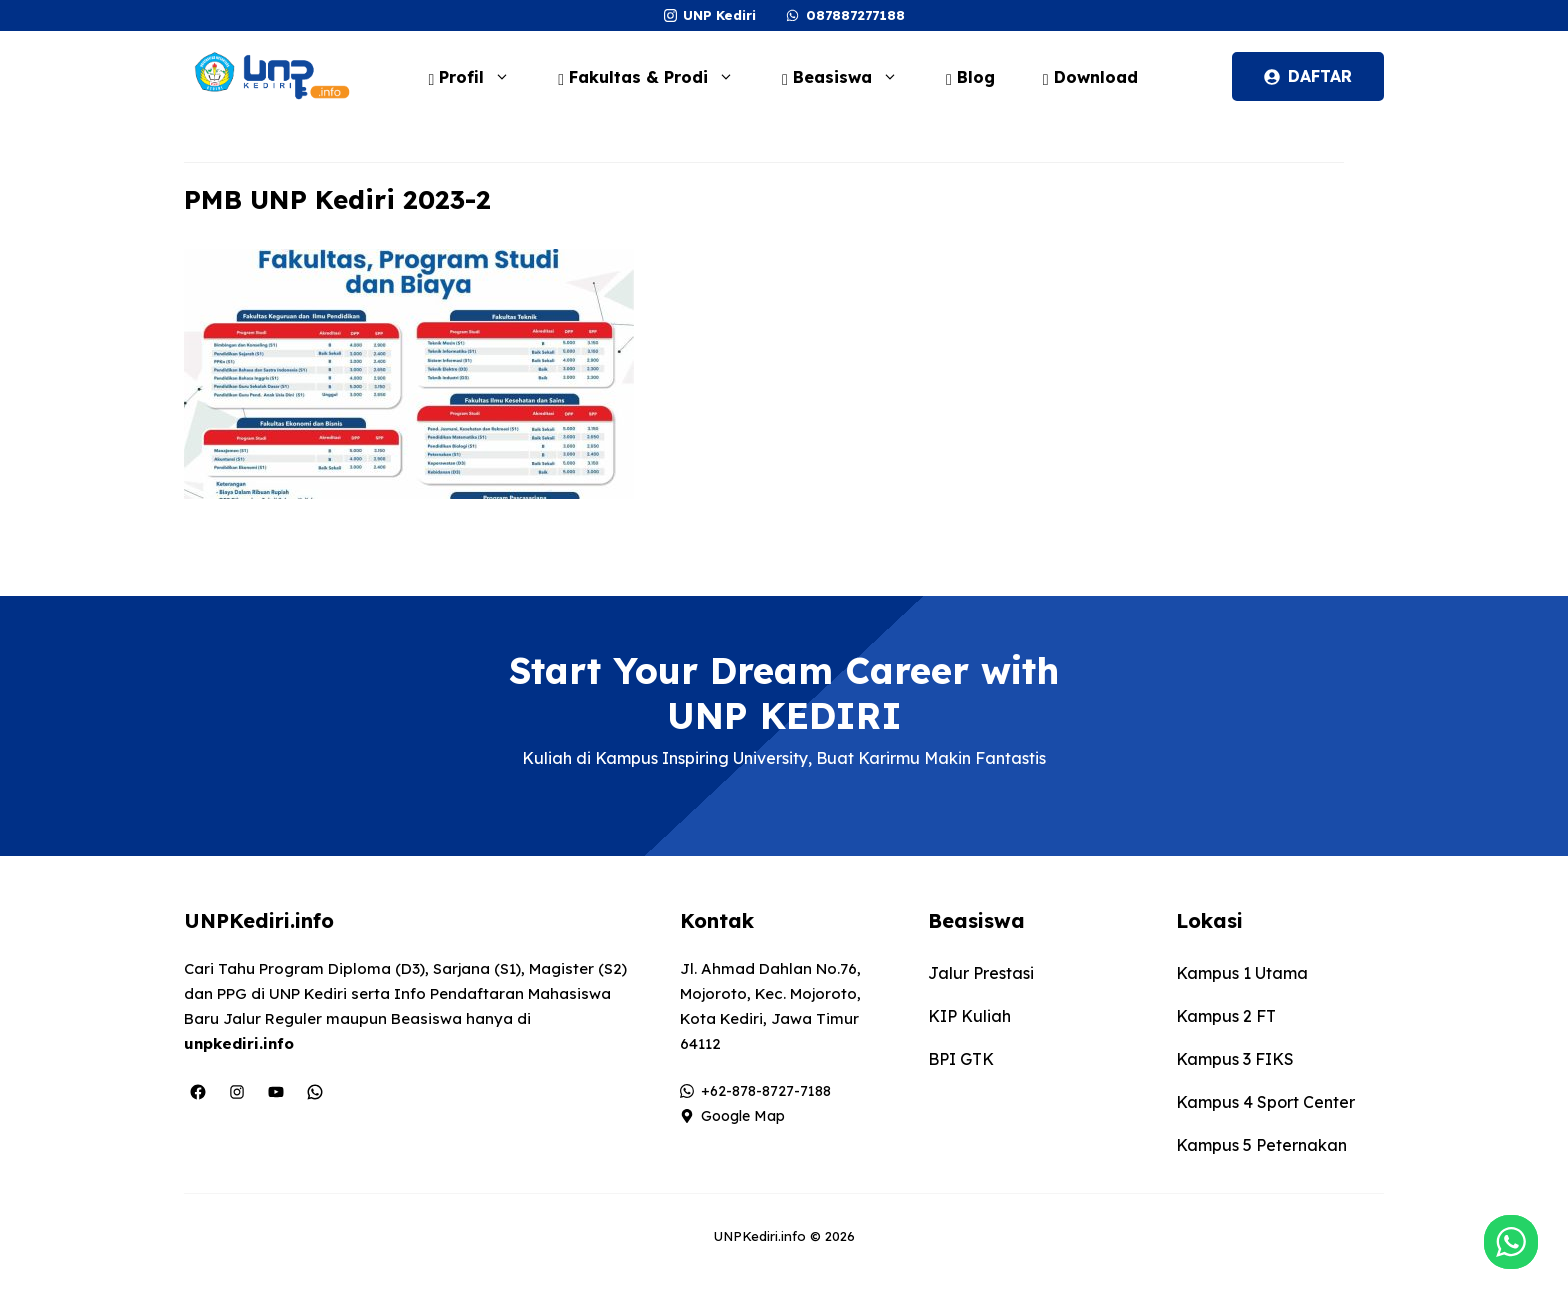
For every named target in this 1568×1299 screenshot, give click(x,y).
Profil (479, 77)
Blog (970, 77)
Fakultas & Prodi (656, 77)
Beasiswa (850, 77)
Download (1090, 77)
